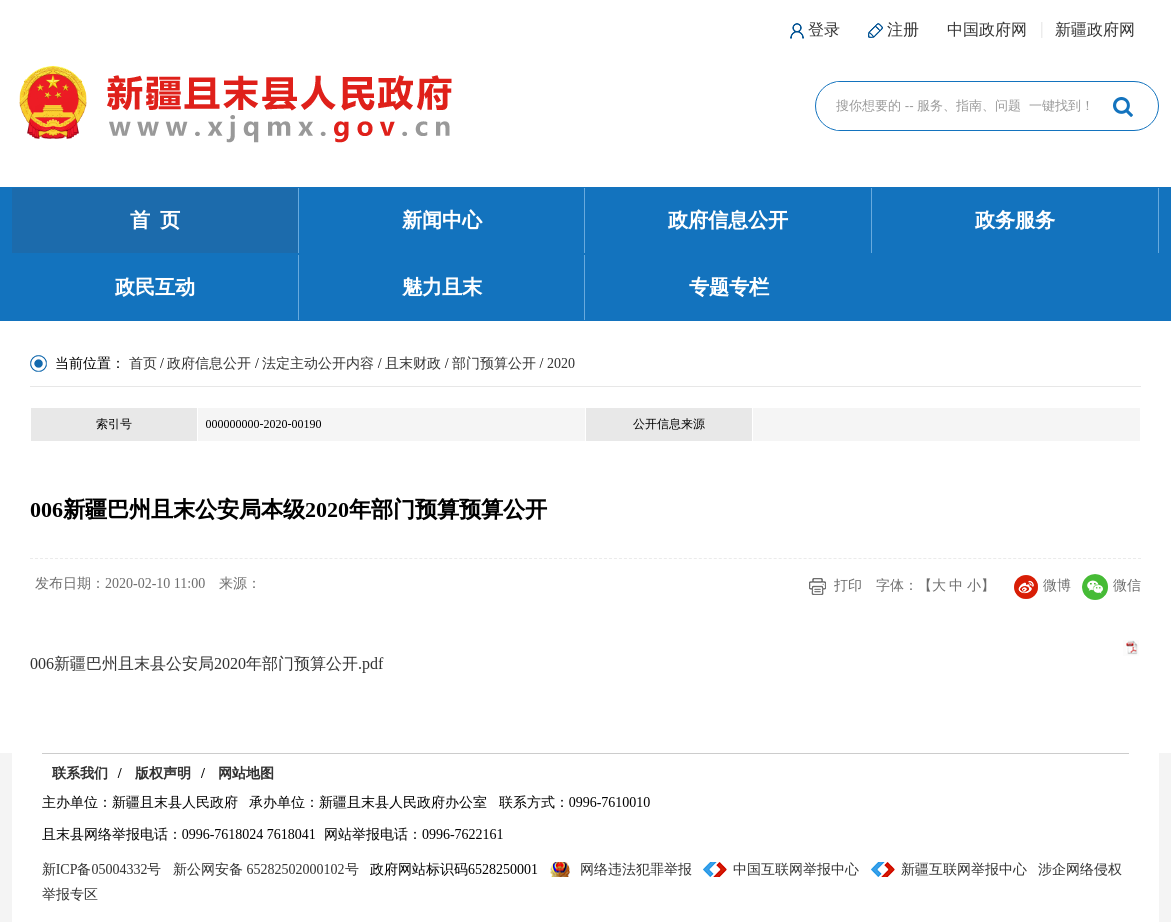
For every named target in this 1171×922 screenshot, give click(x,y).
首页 (143, 363)
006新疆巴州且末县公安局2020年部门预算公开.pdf (206, 663)
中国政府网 (987, 29)
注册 (903, 29)
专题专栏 (729, 287)
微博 (1042, 585)
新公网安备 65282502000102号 (266, 869)
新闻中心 (442, 220)
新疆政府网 (1095, 29)
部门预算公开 (494, 363)
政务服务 (1015, 220)
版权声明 (163, 773)
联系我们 (80, 773)
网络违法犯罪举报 (636, 869)
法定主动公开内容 (318, 363)
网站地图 (246, 773)
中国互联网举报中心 (796, 869)
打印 (848, 585)
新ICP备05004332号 (102, 869)
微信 (1111, 585)
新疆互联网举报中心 (964, 869)
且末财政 (413, 363)
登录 (824, 29)
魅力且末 (442, 287)
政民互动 (155, 287)
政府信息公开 (728, 220)
